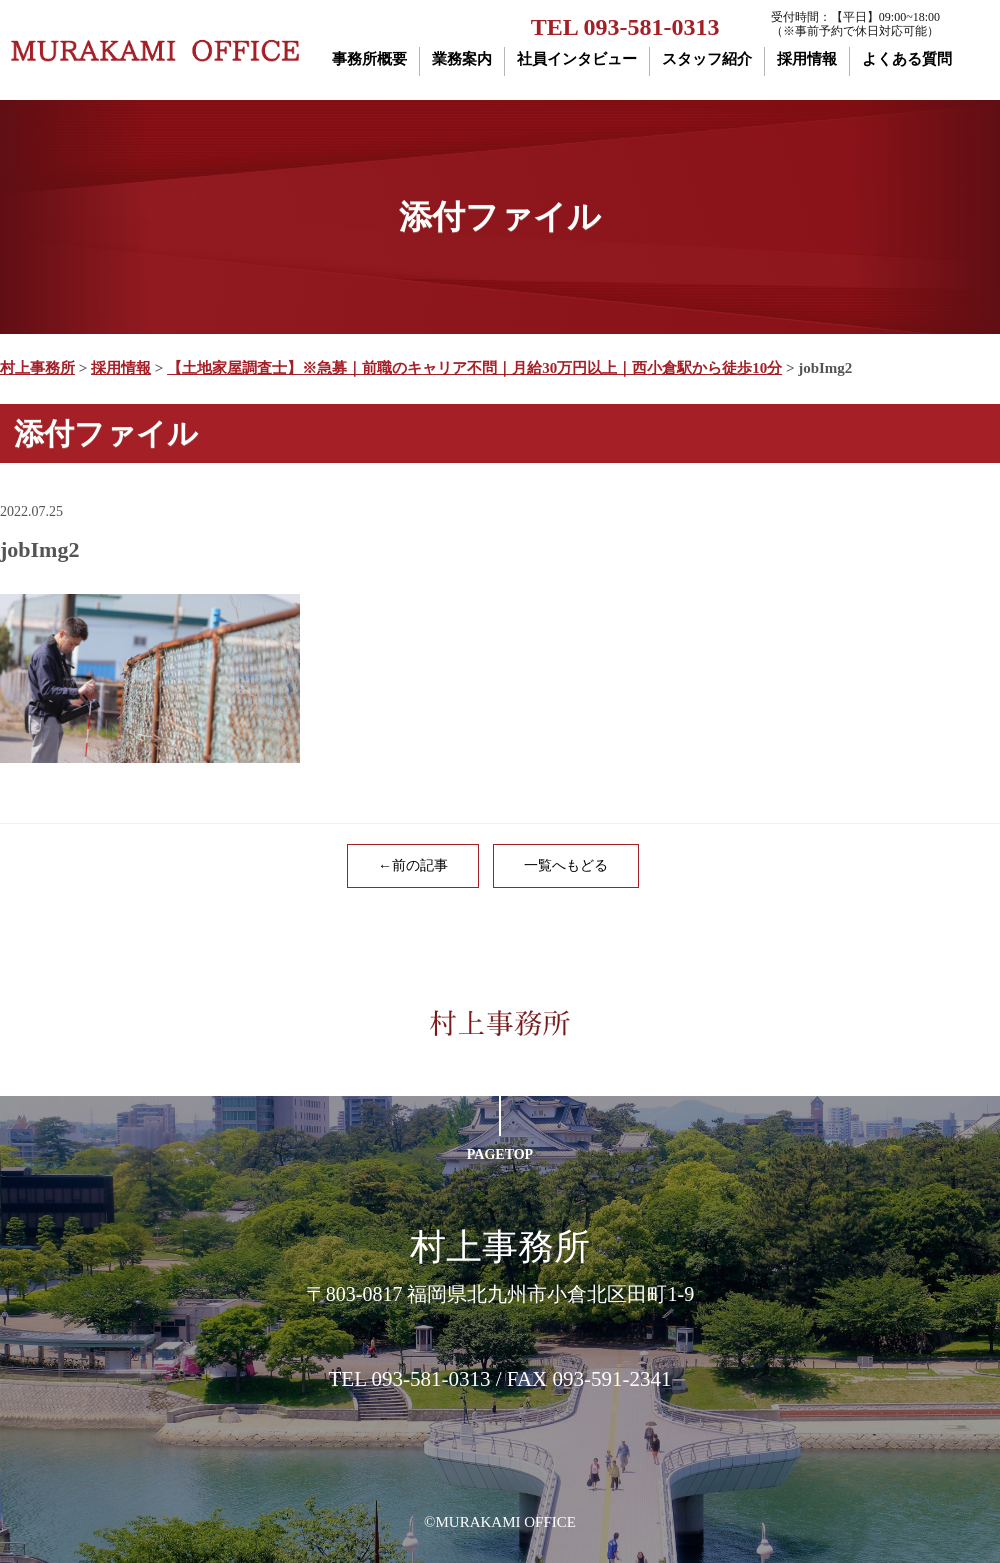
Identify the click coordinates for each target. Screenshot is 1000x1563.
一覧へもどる (566, 865)
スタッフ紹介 (707, 59)
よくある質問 (907, 59)
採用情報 (807, 59)
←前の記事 (413, 865)
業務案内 (462, 59)
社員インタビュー (577, 59)
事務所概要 (369, 59)
